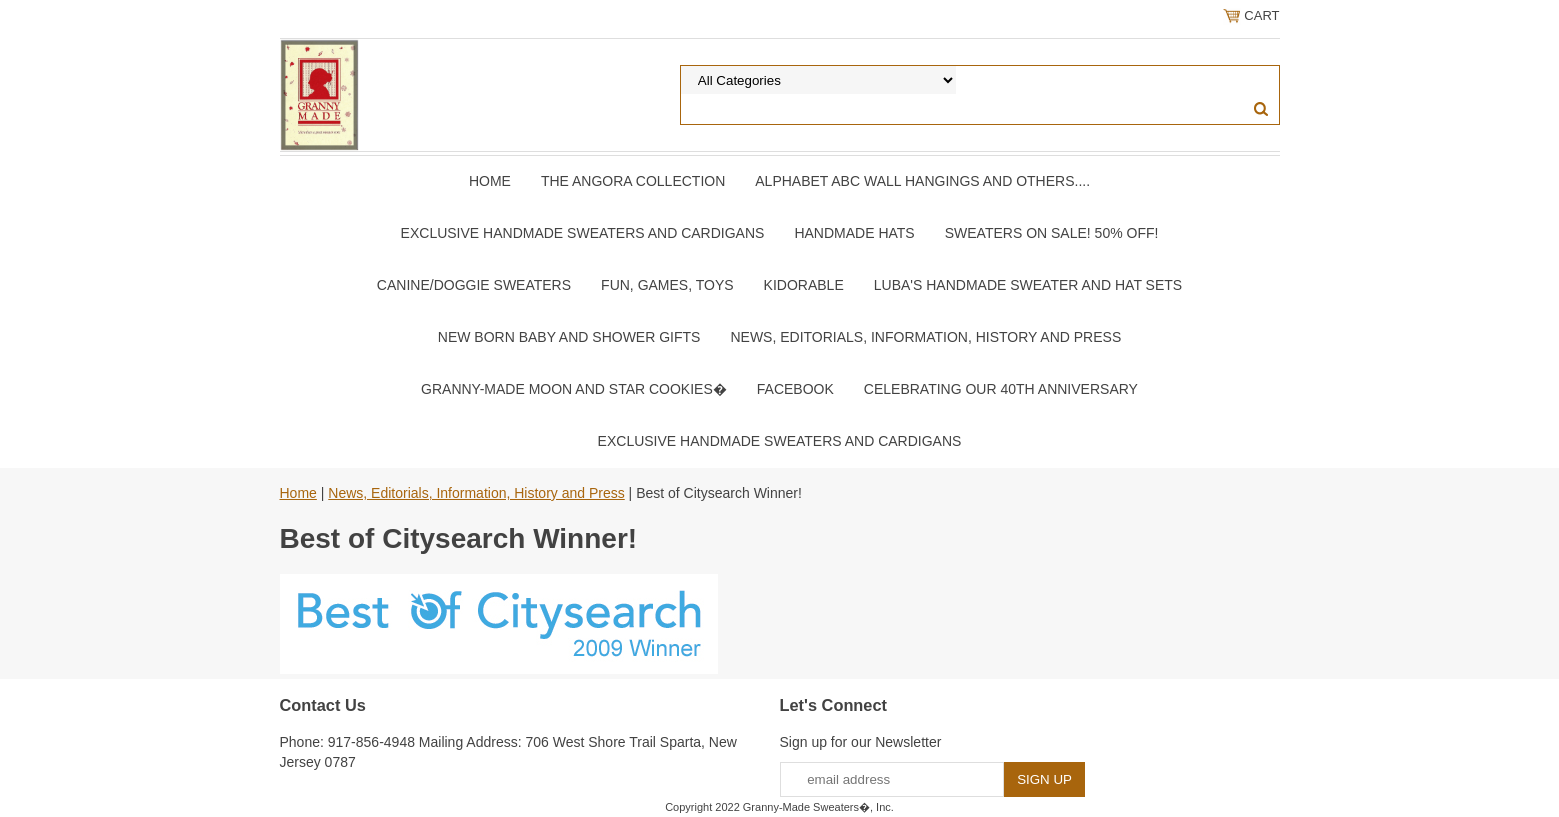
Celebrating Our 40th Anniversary (1001, 389)
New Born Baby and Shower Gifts (569, 337)
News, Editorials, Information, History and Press (925, 337)
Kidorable (804, 285)
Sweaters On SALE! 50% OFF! (1052, 233)
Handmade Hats (854, 233)
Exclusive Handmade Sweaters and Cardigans (583, 233)
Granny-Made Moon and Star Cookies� (574, 389)
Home (490, 181)
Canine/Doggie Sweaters (474, 285)
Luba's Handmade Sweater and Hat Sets (1028, 285)
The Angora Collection (633, 181)
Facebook (795, 389)
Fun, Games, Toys (667, 285)
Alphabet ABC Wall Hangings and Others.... (922, 181)
